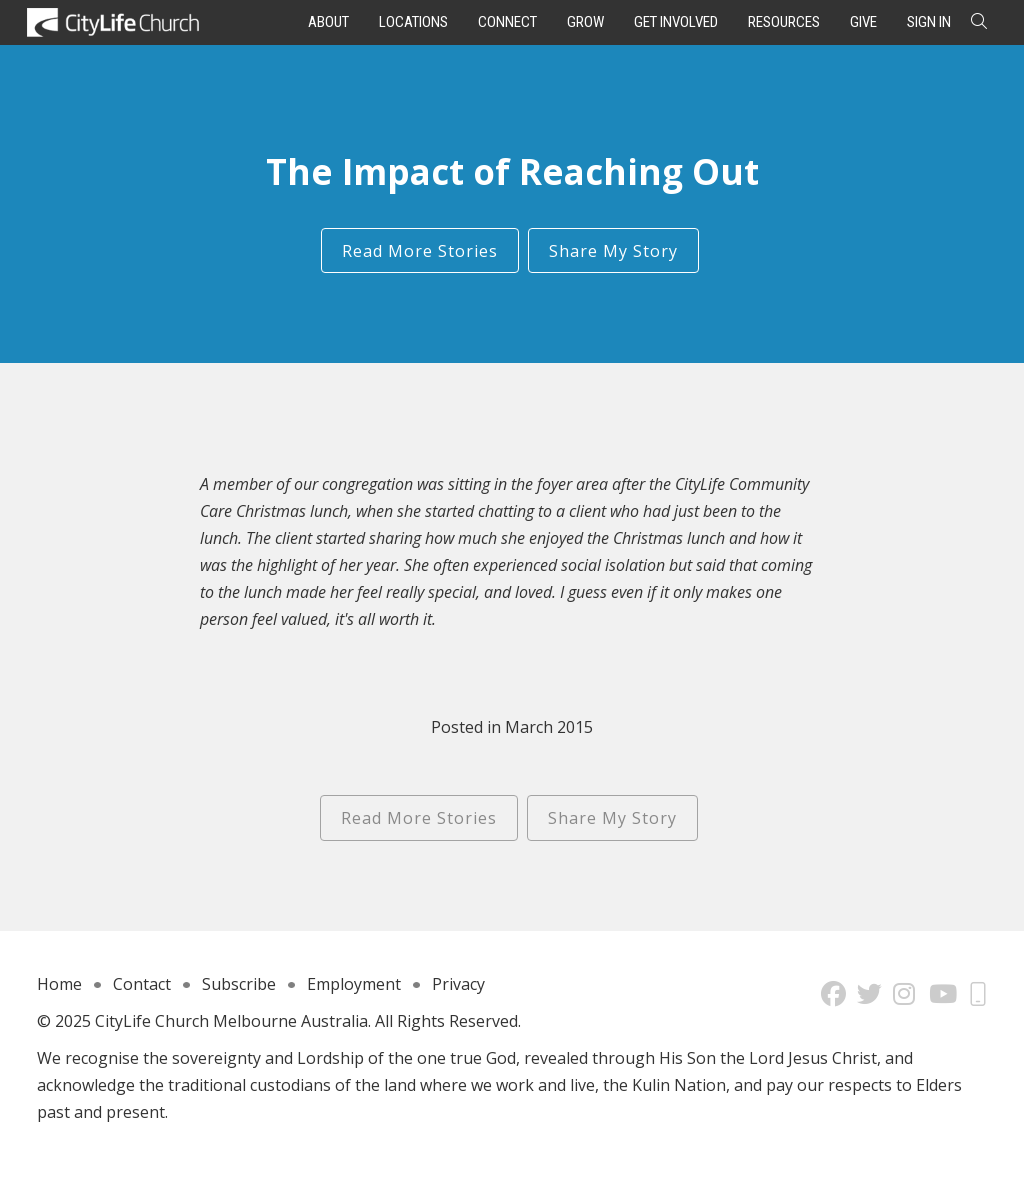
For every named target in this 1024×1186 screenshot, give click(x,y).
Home (59, 984)
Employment (354, 984)
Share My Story (613, 251)
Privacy (458, 984)
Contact (142, 984)
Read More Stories (420, 251)
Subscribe (239, 984)
